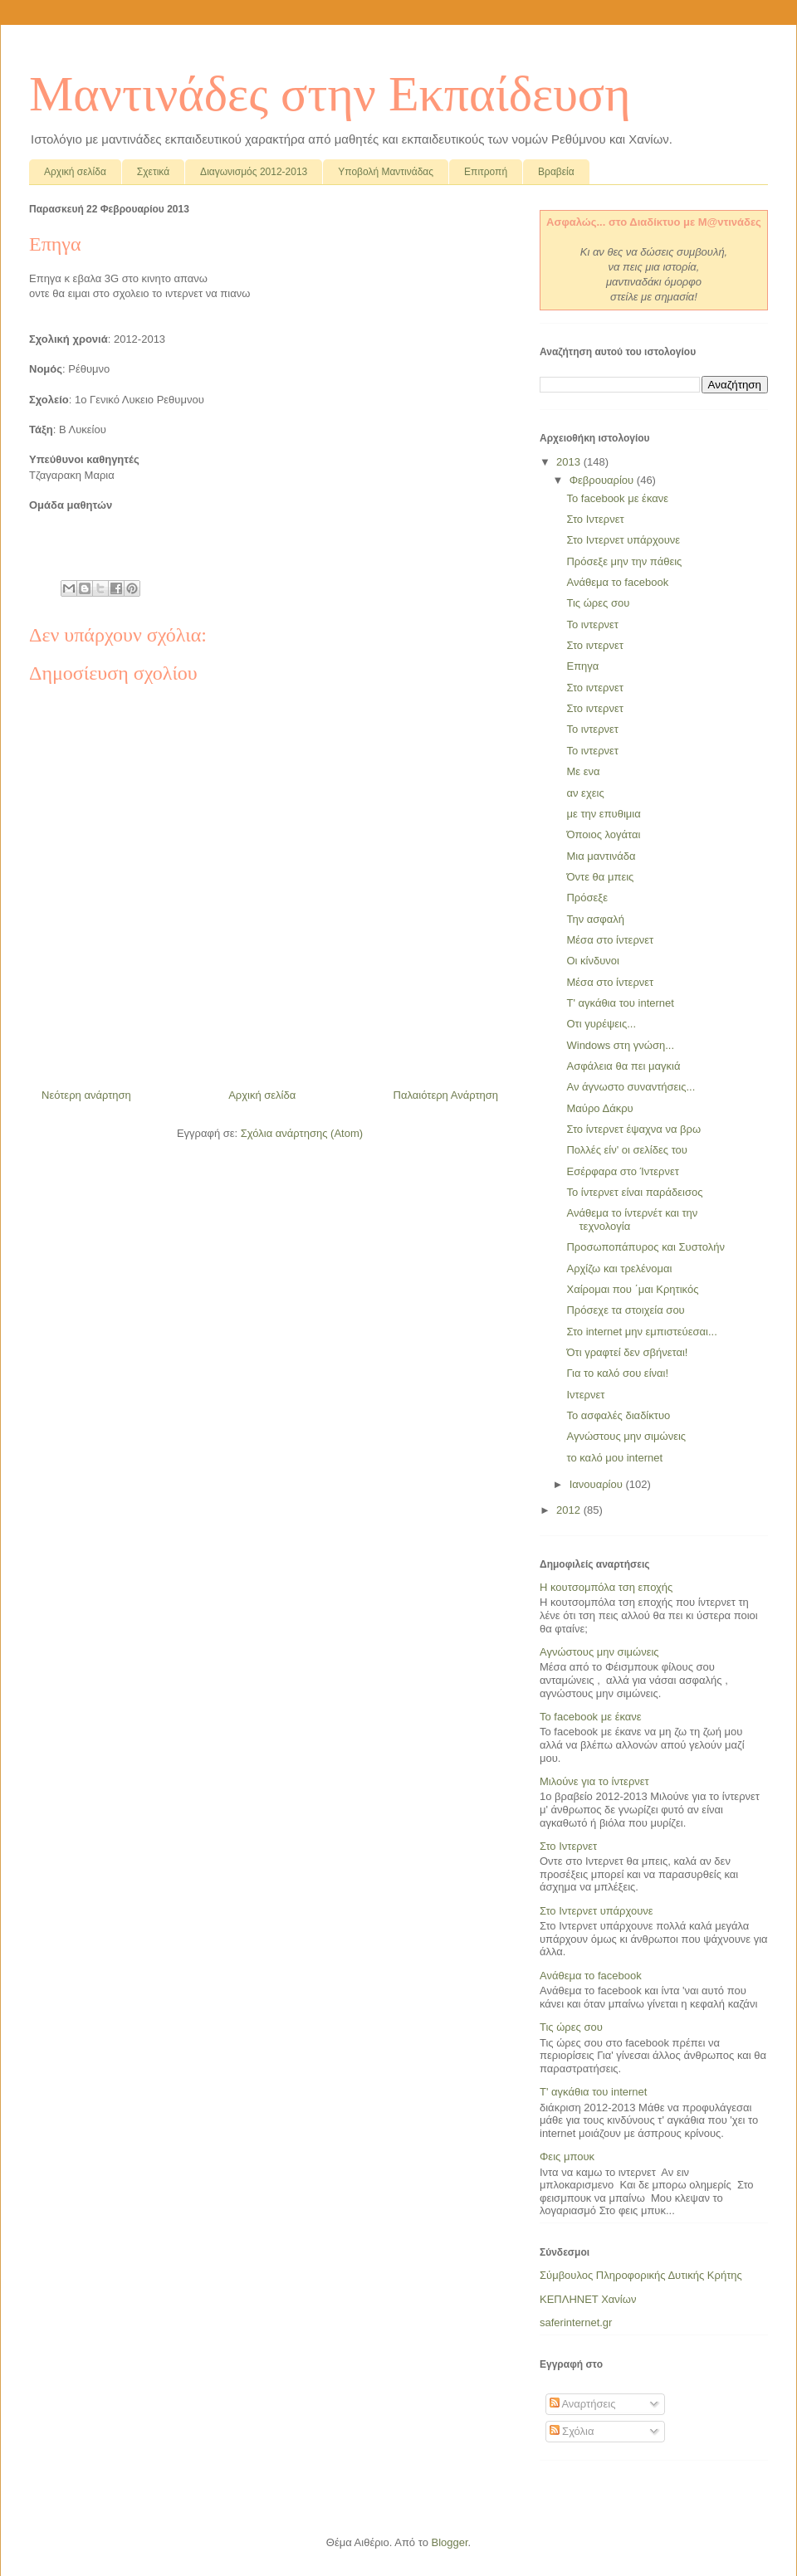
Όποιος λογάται (603, 834)
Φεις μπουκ (567, 2156)
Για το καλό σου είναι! (617, 1373)
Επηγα (582, 666)
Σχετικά (153, 172)
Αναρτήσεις (583, 2404)
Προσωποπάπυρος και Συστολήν (645, 1247)
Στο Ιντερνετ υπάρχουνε (623, 540)
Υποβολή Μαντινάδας (385, 172)
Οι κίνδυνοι (592, 960)
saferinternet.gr (576, 2322)
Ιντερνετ (585, 1394)
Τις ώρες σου (597, 603)
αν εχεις (585, 793)
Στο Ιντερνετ (594, 519)
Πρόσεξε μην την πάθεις (624, 561)
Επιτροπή (485, 172)
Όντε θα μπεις (599, 877)
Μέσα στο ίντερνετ (609, 940)
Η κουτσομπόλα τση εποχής (606, 1587)
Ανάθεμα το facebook (617, 582)
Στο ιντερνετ (594, 645)
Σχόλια (572, 2431)
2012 (570, 1510)
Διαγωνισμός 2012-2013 (253, 172)
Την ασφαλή (595, 919)
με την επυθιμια (603, 813)
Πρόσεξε (586, 897)
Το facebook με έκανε (617, 498)
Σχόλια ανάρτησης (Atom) (302, 1133)
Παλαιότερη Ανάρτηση (446, 1095)
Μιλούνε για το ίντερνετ (594, 1781)
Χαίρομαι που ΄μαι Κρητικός (632, 1289)
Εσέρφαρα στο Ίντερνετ (622, 1171)
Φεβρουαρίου (603, 480)
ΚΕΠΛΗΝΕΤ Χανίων (588, 2299)
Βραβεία (556, 172)
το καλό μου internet (614, 1457)
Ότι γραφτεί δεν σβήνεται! (626, 1352)
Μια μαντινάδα (600, 856)
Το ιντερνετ (592, 624)
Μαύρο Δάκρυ (599, 1108)
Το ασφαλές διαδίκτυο (618, 1415)
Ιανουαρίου (598, 1484)
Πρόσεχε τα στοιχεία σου (625, 1310)
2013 (570, 462)
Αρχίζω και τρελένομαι (619, 1268)
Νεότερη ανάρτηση (86, 1095)
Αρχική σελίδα (75, 172)
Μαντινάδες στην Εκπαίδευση (330, 93)
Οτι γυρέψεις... (601, 1023)
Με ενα (582, 771)
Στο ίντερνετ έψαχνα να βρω (633, 1129)
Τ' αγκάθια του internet (619, 1003)
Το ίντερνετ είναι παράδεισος (634, 1192)
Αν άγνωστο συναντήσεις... (630, 1087)
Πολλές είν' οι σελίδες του (626, 1150)
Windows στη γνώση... (620, 1045)
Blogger (449, 2542)
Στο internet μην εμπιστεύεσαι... (641, 1331)
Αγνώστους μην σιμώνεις (626, 1436)
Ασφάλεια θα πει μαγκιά (623, 1066)
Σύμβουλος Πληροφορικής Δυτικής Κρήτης (641, 2275)
